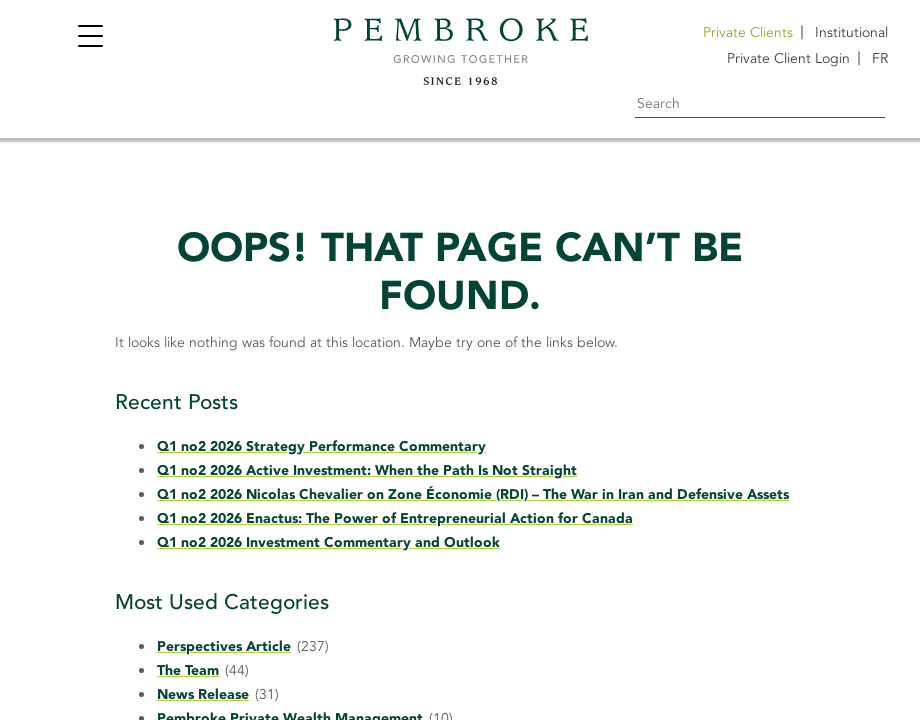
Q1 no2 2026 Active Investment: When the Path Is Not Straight (367, 470)
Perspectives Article (224, 646)
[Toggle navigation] (90, 38)
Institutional (851, 32)
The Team (188, 670)
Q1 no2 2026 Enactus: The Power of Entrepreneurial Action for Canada (395, 518)
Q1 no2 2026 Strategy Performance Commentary (321, 446)
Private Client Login (788, 58)
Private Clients (748, 32)
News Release (203, 694)
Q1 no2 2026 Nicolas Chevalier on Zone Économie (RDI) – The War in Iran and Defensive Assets (473, 494)
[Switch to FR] (880, 59)
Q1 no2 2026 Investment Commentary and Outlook (328, 542)
